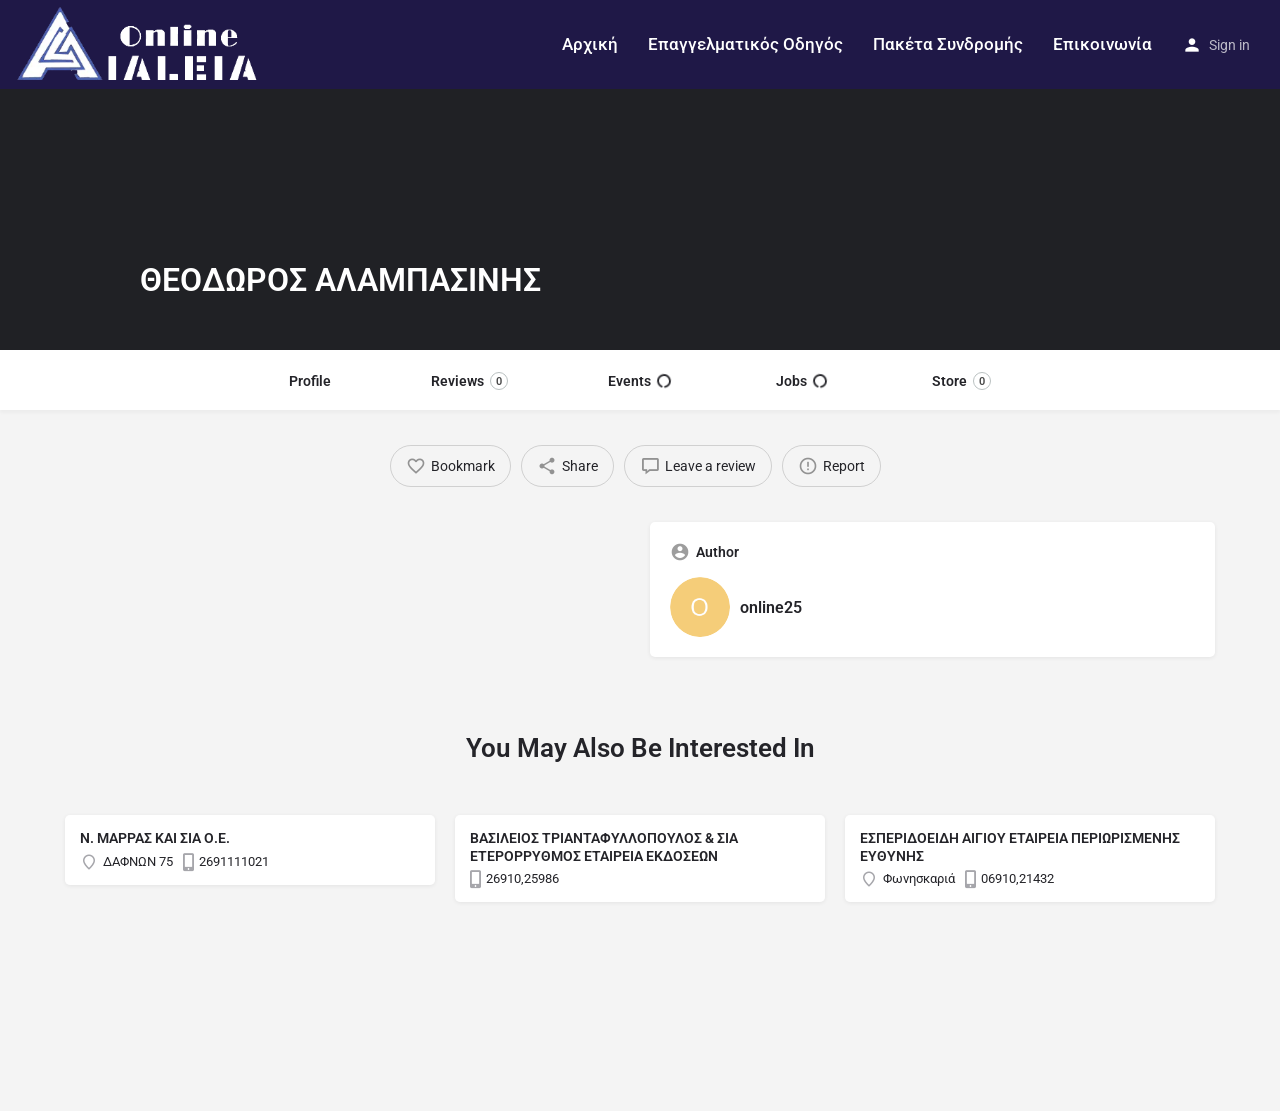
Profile (310, 381)
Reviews (469, 381)
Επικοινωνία (1102, 44)
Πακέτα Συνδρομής (948, 44)
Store (961, 381)
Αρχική (590, 44)
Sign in (1229, 45)
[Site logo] (140, 43)
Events (639, 381)
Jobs (801, 381)
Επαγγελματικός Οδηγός (745, 44)
